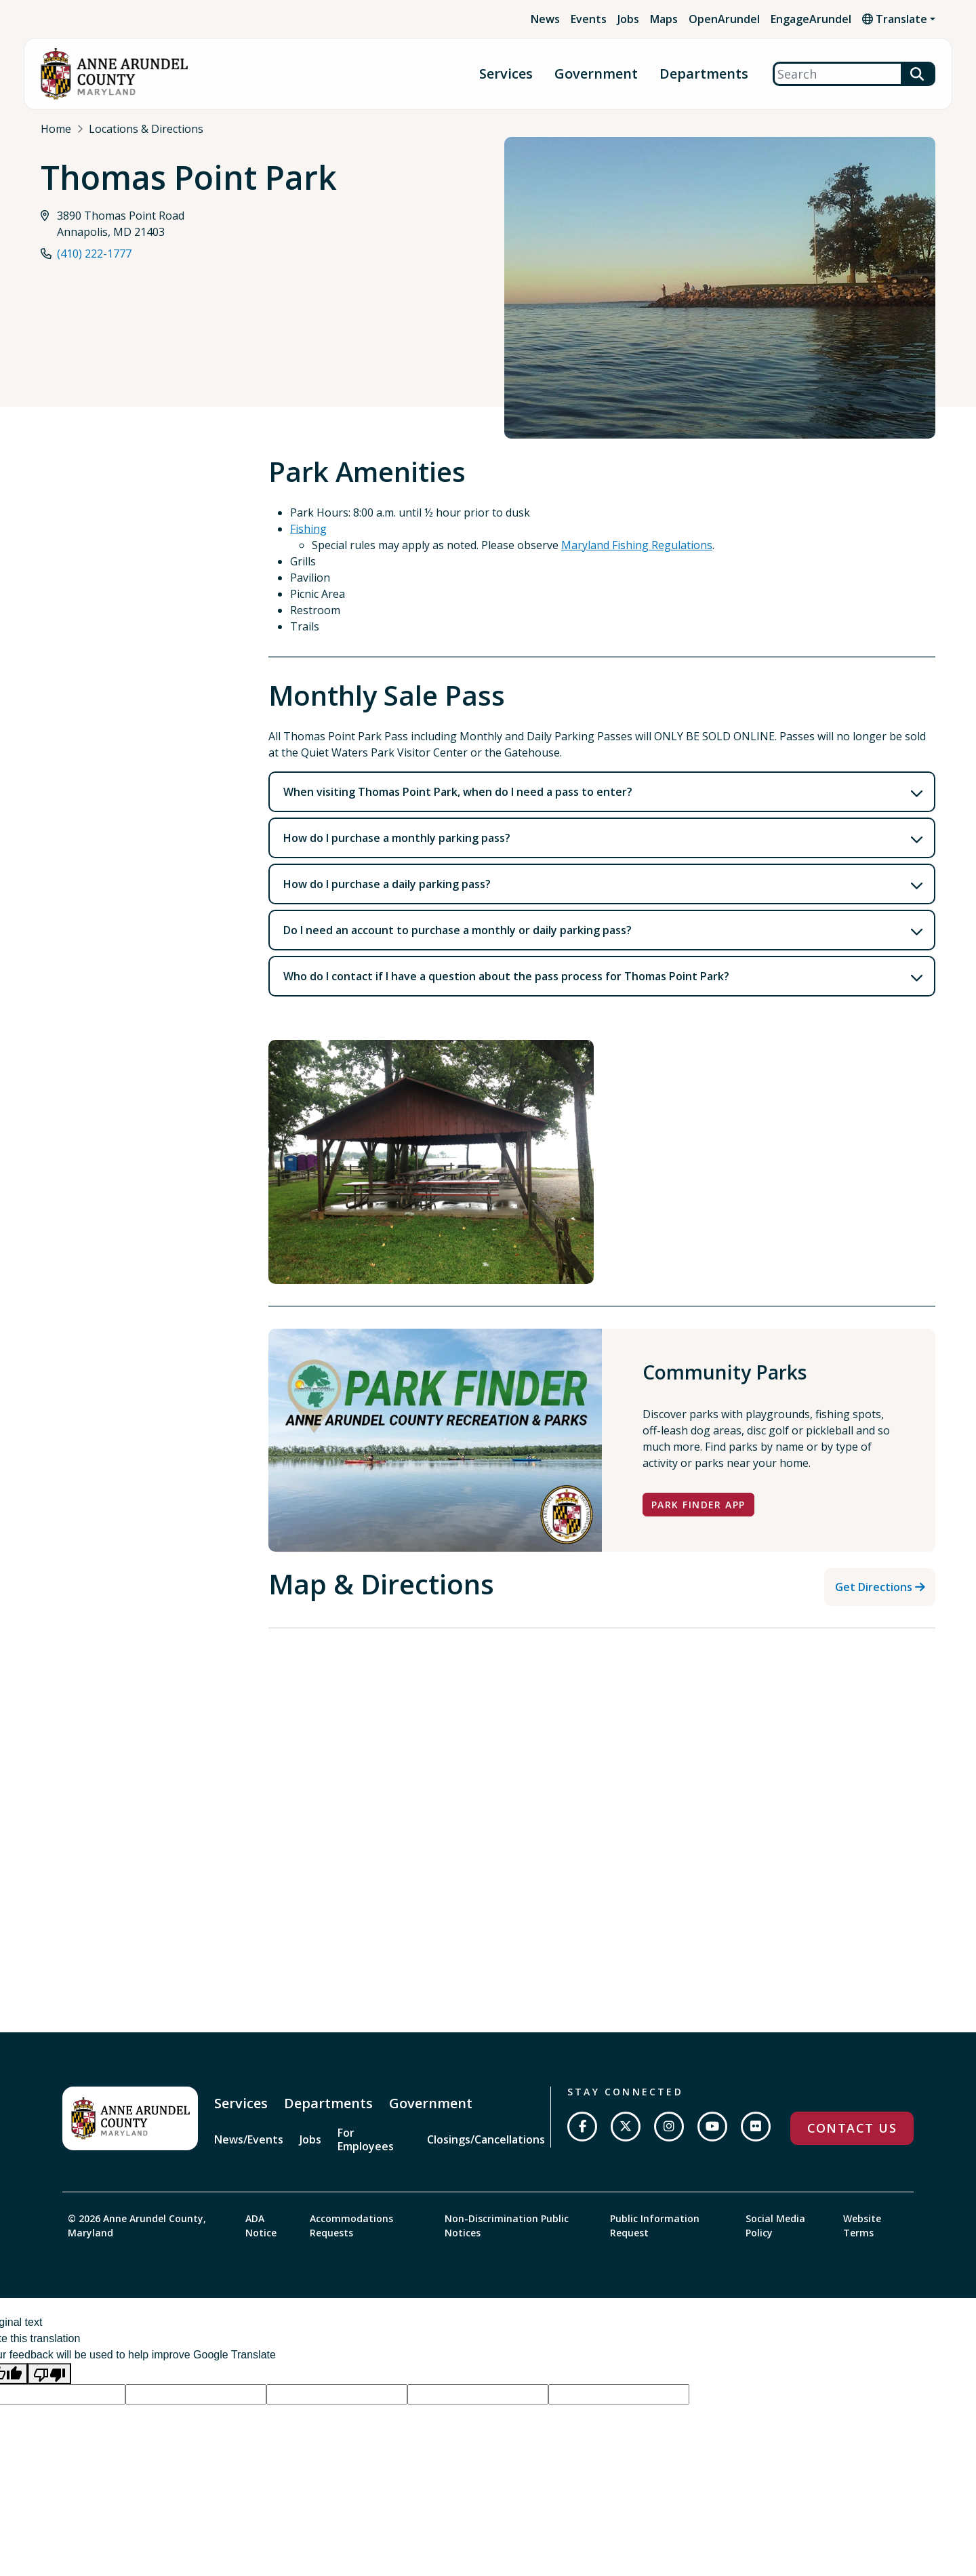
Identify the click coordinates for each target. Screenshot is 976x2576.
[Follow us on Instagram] (669, 2126)
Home (56, 128)
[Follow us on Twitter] (625, 2126)
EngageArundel (811, 19)
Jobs (628, 19)
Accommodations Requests (351, 2225)
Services (506, 74)
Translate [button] (894, 19)
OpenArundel (724, 19)
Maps (664, 19)
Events (589, 19)
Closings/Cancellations (486, 2139)
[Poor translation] (49, 2373)
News (545, 19)
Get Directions (873, 1586)
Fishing (308, 528)
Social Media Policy (775, 2225)
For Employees (366, 2139)
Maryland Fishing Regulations (636, 545)
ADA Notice (261, 2225)
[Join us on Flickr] (756, 2126)
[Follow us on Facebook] (582, 2126)
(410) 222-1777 (94, 254)
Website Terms (862, 2225)
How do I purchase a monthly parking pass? (396, 837)
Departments (703, 74)
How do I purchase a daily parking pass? (387, 884)
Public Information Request (654, 2225)
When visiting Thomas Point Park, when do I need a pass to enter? (457, 791)
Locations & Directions (146, 128)
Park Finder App (698, 1504)
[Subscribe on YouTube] (712, 2126)
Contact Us (852, 2128)
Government (596, 74)
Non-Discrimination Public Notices (507, 2225)
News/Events (248, 2139)
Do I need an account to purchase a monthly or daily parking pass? (457, 930)
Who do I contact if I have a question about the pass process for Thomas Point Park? (506, 976)
